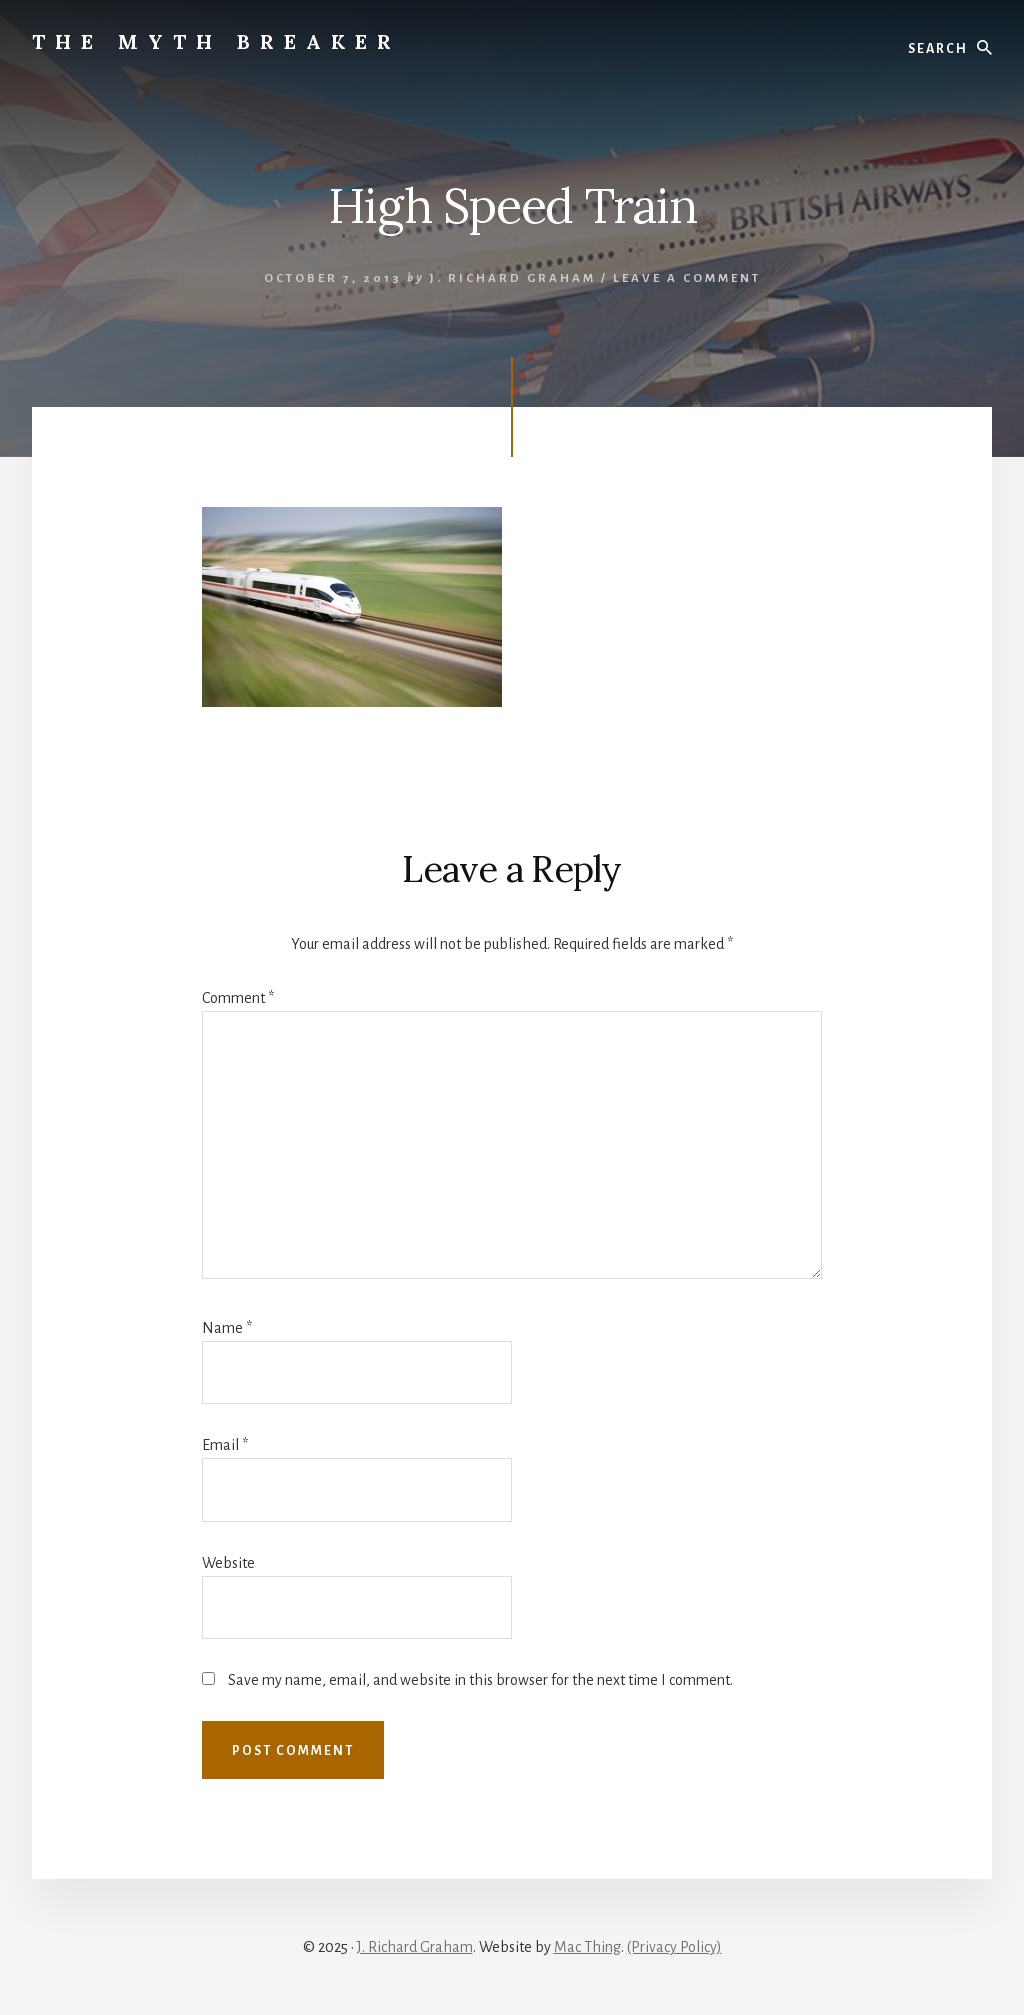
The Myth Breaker (216, 41)
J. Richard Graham (415, 1947)
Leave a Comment (687, 278)
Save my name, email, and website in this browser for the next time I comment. (480, 1680)
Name (227, 1328)
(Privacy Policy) (674, 1947)
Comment (238, 998)
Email (225, 1445)
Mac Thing (587, 1947)
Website (228, 1563)
